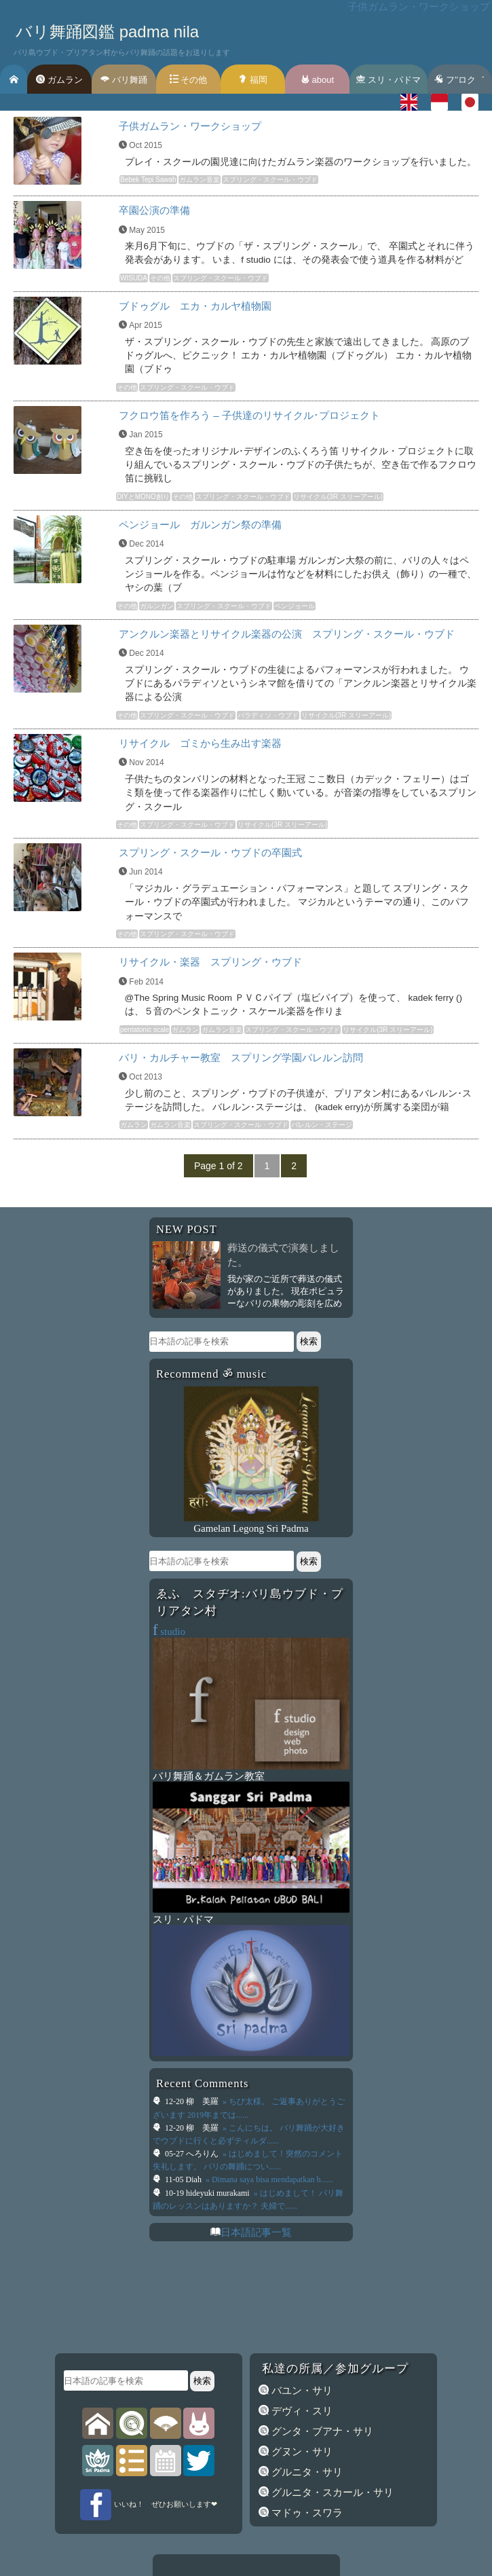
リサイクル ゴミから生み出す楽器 (200, 743)
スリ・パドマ (388, 80)
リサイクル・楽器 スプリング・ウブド (210, 962)
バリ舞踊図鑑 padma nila (107, 31)
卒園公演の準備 (154, 210)
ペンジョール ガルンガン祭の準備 (200, 524)
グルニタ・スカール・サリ (331, 2492)
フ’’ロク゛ (459, 80)
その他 (189, 80)
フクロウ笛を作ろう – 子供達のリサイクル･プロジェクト (249, 415)
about (317, 80)
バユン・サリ (301, 2390)
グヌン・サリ (301, 2451)
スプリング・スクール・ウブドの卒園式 (210, 852)
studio (169, 1631)
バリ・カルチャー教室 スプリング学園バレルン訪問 (241, 1057)
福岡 (252, 80)
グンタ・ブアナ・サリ (321, 2431)
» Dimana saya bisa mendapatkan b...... (268, 2179)
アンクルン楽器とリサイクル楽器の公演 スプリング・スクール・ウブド (287, 634)
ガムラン (59, 80)
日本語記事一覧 (256, 2232)
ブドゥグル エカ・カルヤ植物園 (195, 306)
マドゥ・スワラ (306, 2512)
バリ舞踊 (123, 80)
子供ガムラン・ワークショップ (190, 126)
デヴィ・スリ (301, 2411)
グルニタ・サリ (306, 2472)
